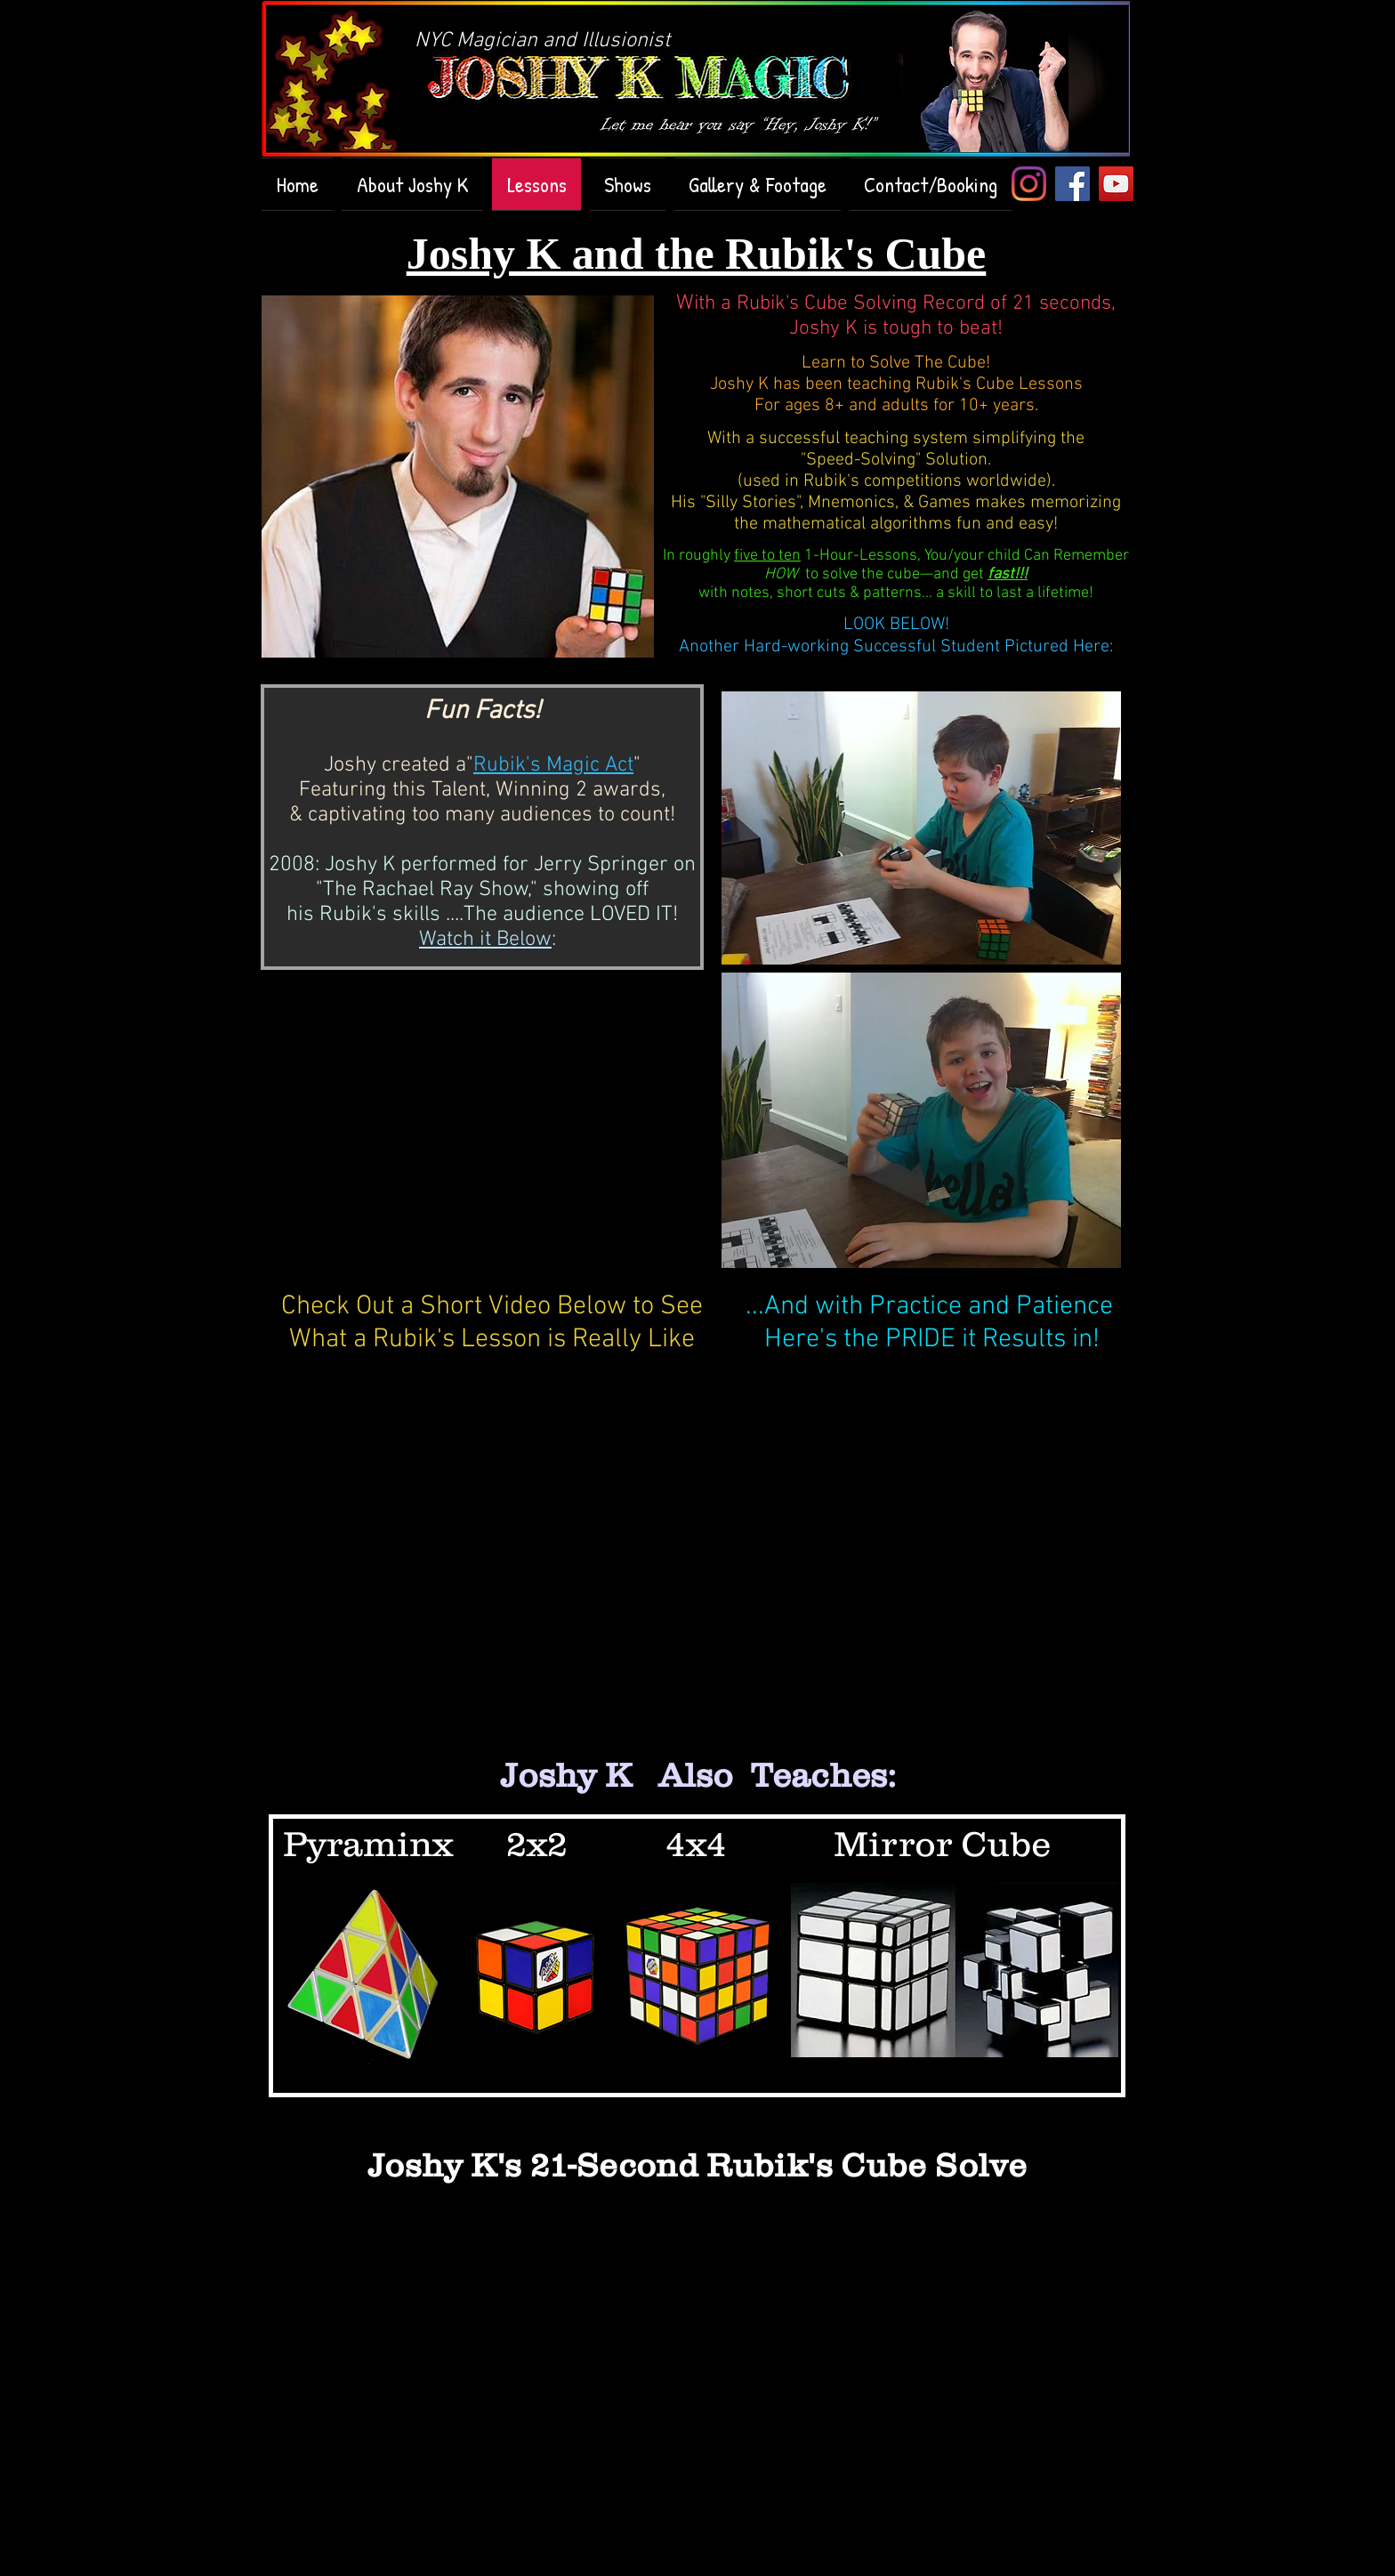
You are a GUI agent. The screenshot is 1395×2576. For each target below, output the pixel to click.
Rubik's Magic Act (553, 765)
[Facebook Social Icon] (1072, 183)
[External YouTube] (491, 1135)
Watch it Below (485, 939)
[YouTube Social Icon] (1116, 183)
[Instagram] (1029, 183)
